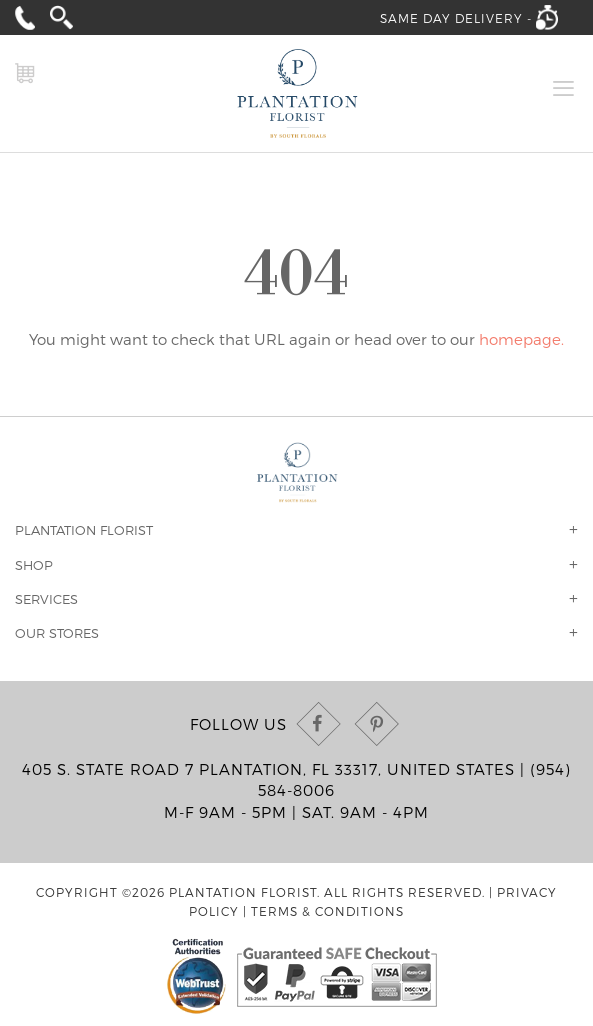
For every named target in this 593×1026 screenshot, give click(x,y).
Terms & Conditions (327, 911)
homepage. (521, 339)
